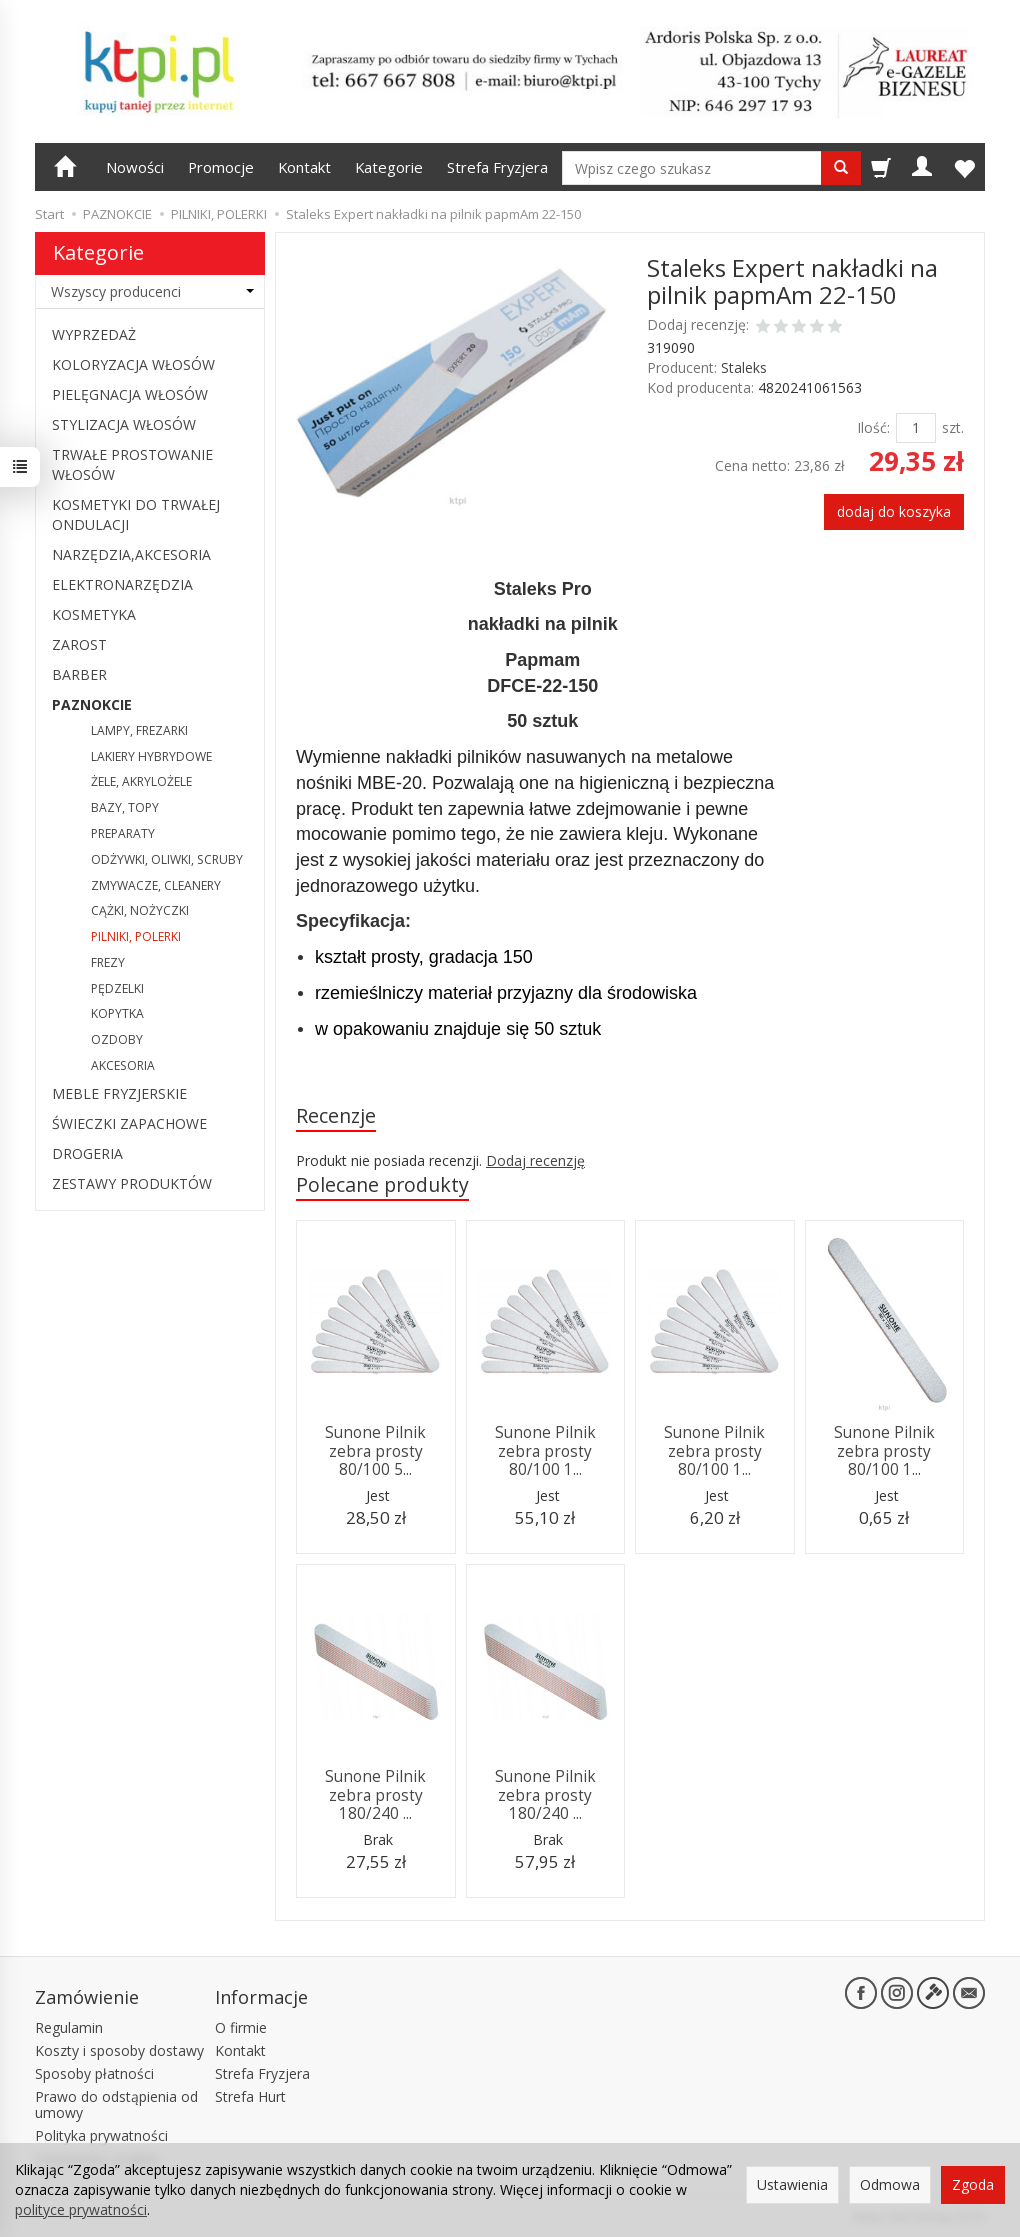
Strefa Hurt (250, 2096)
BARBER (79, 674)
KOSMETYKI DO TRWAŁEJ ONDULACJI (136, 514)
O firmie (241, 2027)
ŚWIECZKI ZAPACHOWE (129, 1123)
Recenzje (336, 1115)
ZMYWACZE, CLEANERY (156, 885)
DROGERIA (87, 1153)
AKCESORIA (123, 1065)
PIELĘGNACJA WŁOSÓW (130, 394)
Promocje (221, 167)
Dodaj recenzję (535, 1160)
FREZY (108, 962)
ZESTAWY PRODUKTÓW (132, 1183)
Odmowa (890, 2184)
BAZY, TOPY (125, 807)
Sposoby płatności (94, 2073)
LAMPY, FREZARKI (139, 730)
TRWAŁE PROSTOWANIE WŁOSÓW (132, 464)
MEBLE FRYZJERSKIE (119, 1093)
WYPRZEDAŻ (94, 334)
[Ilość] (916, 428)
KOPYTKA (117, 1013)
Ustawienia (792, 2184)
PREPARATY (123, 833)
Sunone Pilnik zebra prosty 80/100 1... (545, 1451)
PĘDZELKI (117, 988)
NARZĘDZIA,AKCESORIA (131, 554)
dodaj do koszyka (894, 511)
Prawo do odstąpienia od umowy (116, 2105)
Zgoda (973, 2184)
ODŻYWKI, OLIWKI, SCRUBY (167, 859)
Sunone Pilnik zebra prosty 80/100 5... (375, 1451)
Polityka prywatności (101, 2135)
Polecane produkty (382, 1184)
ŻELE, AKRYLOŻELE (141, 781)
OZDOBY (117, 1039)
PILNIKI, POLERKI (136, 936)
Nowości (135, 167)
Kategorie (389, 167)
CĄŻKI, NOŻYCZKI (140, 910)
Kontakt (304, 167)
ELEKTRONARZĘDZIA (122, 584)
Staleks (744, 367)
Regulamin (69, 2027)
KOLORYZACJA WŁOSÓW (133, 364)
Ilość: (873, 427)
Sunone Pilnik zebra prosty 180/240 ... (375, 1795)
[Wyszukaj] (841, 168)
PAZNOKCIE (92, 704)
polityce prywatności (81, 2209)
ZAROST (79, 644)
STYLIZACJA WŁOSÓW (124, 424)
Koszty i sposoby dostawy (119, 2050)
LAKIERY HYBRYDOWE (151, 756)
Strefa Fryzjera (497, 167)
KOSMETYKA (94, 614)
